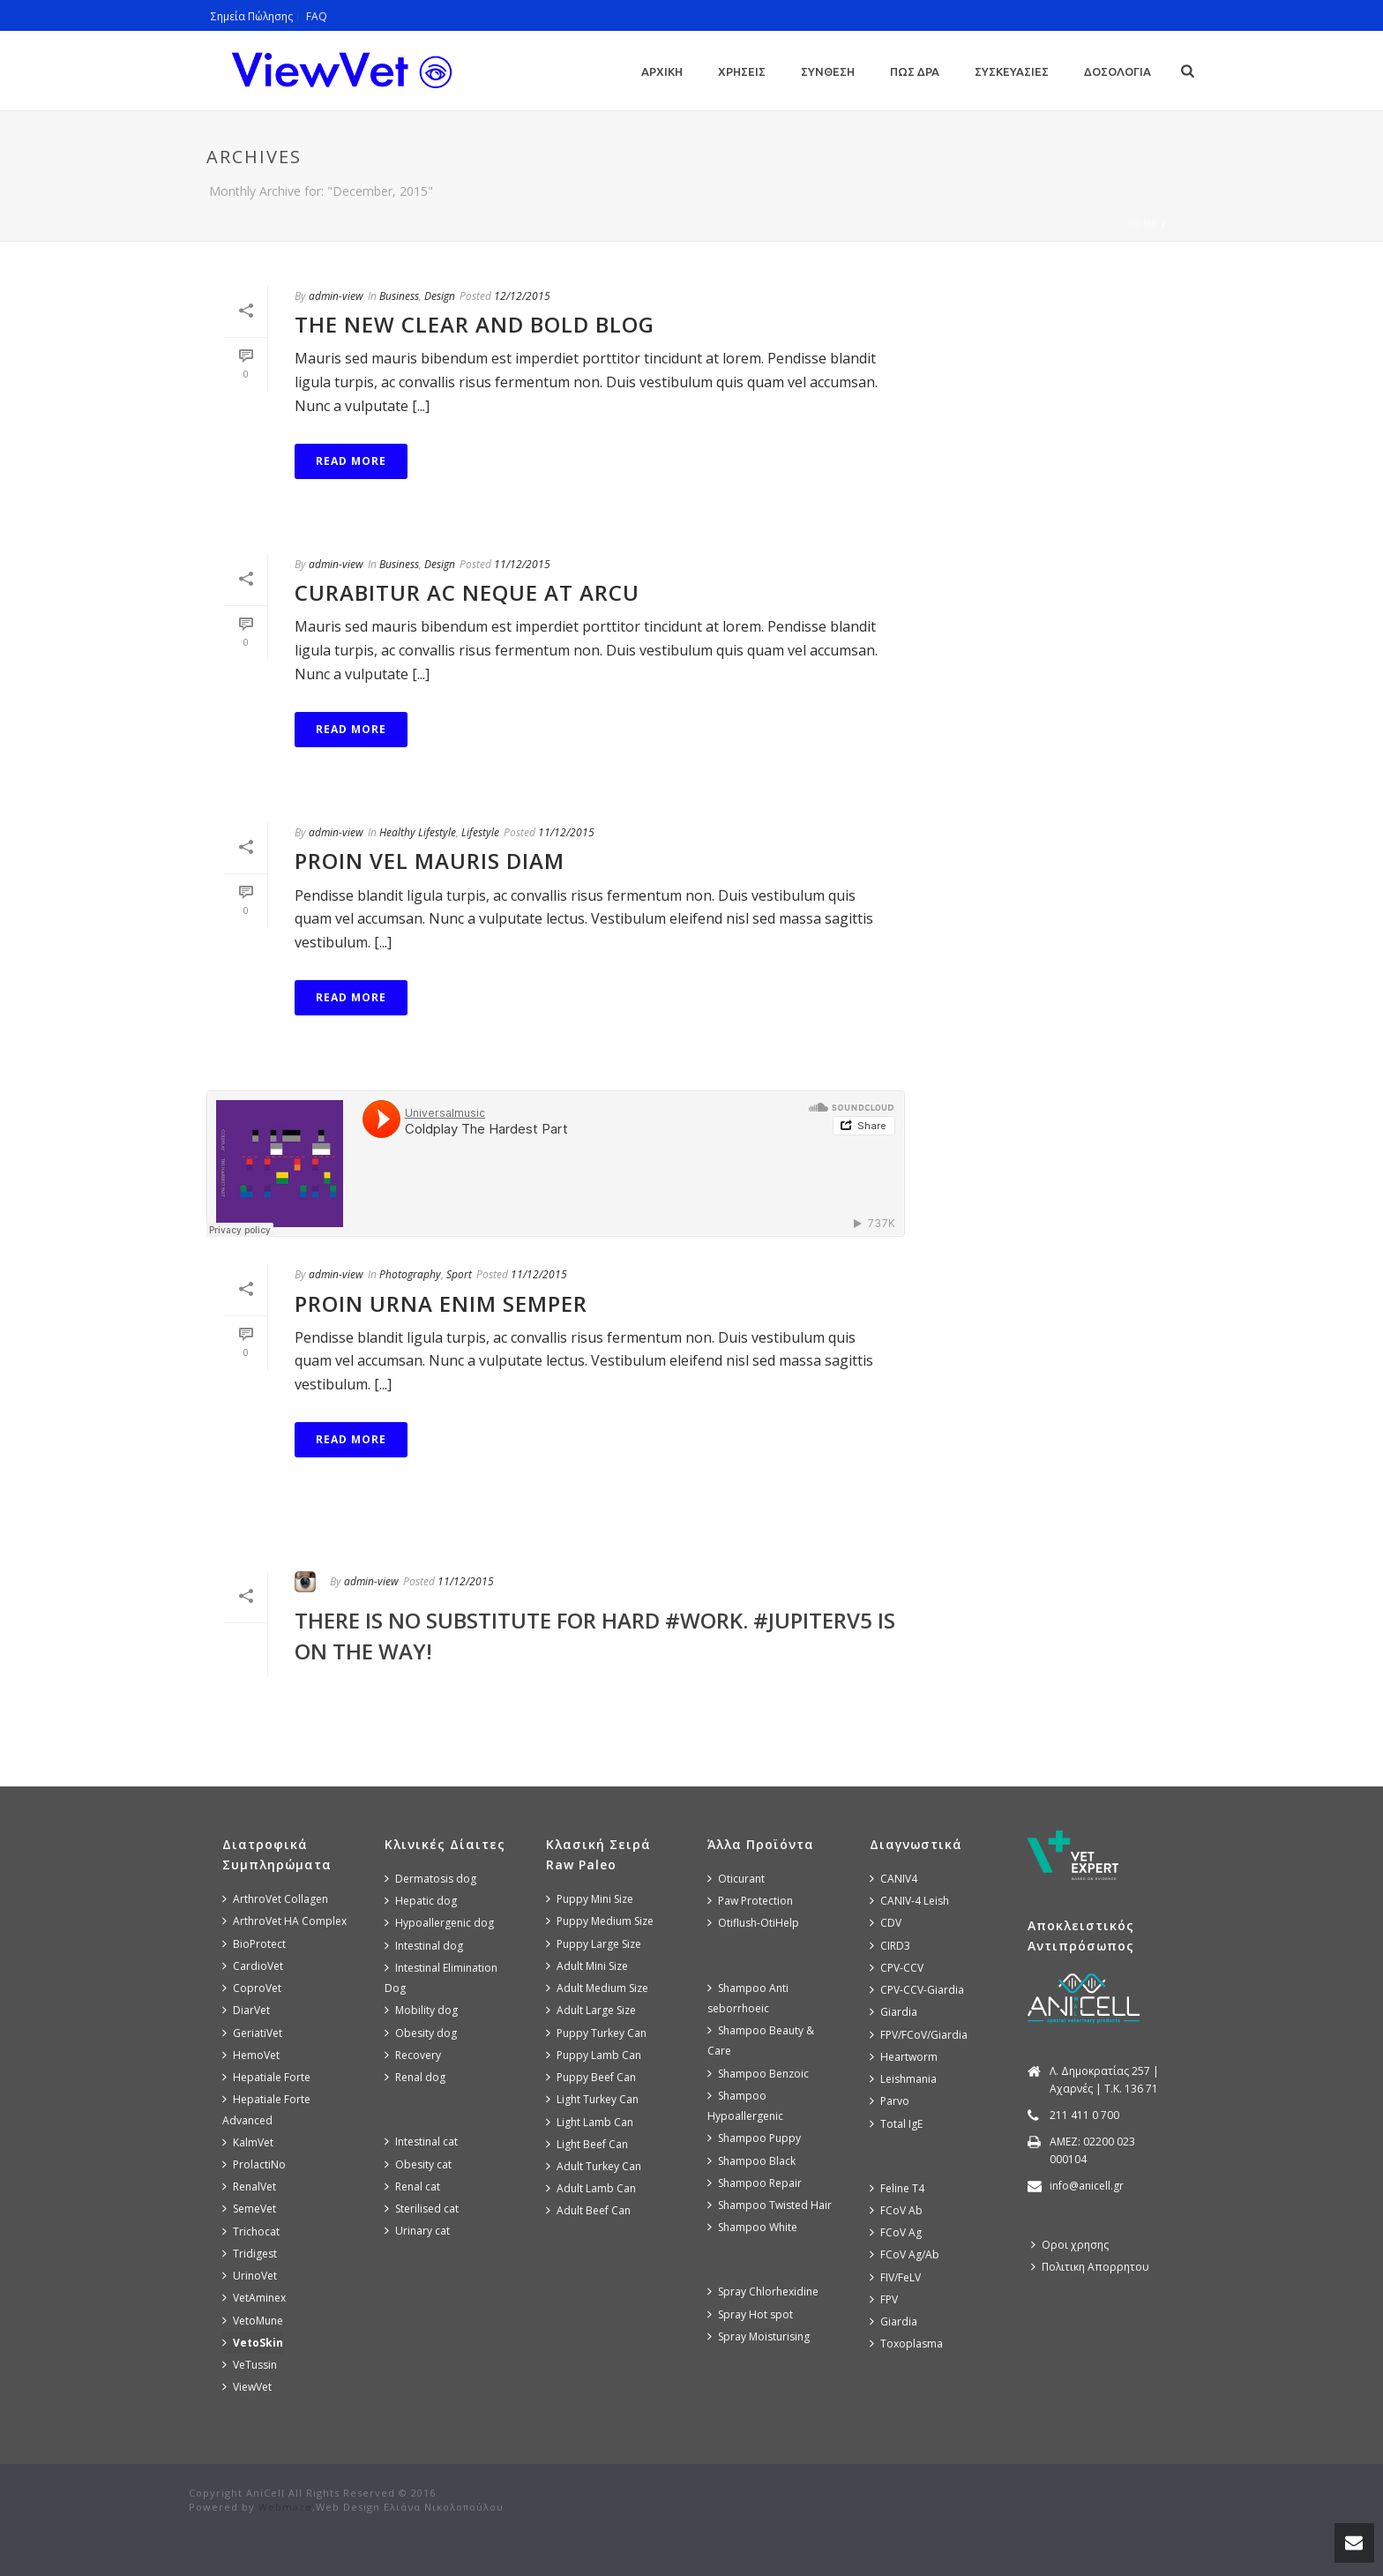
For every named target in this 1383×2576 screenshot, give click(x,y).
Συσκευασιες (1012, 71)
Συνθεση (828, 71)
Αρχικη (662, 71)
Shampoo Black (751, 2160)
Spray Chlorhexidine (763, 2291)
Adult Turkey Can (593, 2166)
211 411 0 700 (1084, 2115)
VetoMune (252, 2320)
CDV (885, 1922)
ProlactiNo (254, 2164)
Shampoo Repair (754, 2182)
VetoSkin (252, 2342)
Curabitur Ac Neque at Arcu (467, 592)
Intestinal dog (424, 1945)
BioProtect (254, 1943)
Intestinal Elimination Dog (441, 1978)
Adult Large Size (591, 2010)
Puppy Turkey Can (596, 2033)
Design (439, 295)
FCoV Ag (896, 2232)
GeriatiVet (252, 2033)
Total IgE (896, 2123)
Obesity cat (418, 2164)
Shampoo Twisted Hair (769, 2205)
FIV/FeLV (895, 2277)
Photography (410, 1274)
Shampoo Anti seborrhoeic (748, 1998)
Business (399, 295)
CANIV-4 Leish (909, 1900)
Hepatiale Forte (266, 2077)
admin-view (336, 295)
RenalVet (249, 2186)
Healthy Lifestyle (417, 832)
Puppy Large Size (593, 1943)
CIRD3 (890, 1945)
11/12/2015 (522, 564)
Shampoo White (752, 2227)
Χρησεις (742, 71)
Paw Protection (750, 1900)
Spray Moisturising (758, 2336)
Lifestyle (480, 832)
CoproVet (251, 1988)
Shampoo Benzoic (758, 2073)
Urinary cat (417, 2230)
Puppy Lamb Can (593, 2055)
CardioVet (252, 1965)
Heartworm (904, 2056)
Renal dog (415, 2077)
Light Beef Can (587, 2144)
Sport (459, 1274)
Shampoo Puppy (754, 2137)
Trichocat (251, 2231)
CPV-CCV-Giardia (917, 1989)
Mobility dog (421, 2010)
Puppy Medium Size (600, 1920)
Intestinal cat (421, 2141)
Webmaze (285, 2506)
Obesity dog (421, 2033)
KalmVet (247, 2142)
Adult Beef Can (588, 2210)
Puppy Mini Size (589, 1898)
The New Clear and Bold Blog (474, 324)
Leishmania (903, 2078)
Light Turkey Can (592, 2099)
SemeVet (249, 2208)
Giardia (893, 2011)
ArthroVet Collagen (275, 1898)
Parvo (889, 2100)
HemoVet (251, 2055)
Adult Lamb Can (591, 2188)
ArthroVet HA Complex (284, 1920)
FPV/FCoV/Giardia (919, 2034)
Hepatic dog (421, 1900)
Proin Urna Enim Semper (441, 1303)
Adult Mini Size (587, 1965)
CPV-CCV (896, 1967)
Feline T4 (897, 2188)
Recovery (413, 2055)
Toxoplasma (906, 2343)
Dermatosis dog (430, 1878)
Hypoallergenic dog (439, 1922)
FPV (884, 2299)
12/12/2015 (522, 295)
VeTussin (249, 2364)
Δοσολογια (1117, 71)
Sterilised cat (422, 2208)
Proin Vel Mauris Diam (429, 860)
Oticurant (736, 1878)
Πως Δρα (914, 71)
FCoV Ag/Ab (904, 2254)
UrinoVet (249, 2275)
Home (1142, 224)
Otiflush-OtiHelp (753, 1922)
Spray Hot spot (750, 2314)
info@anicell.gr (1087, 2185)
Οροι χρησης (1070, 2244)
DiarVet (246, 2010)
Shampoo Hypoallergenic (745, 2105)
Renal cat (412, 2186)
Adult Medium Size (597, 1988)
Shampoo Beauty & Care (760, 2040)
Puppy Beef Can (591, 2077)
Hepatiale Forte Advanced (266, 2109)
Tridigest (249, 2253)
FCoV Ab (896, 2210)
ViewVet (247, 2386)
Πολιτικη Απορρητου (1090, 2266)
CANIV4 (893, 1878)
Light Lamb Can (589, 2122)
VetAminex (254, 2297)
